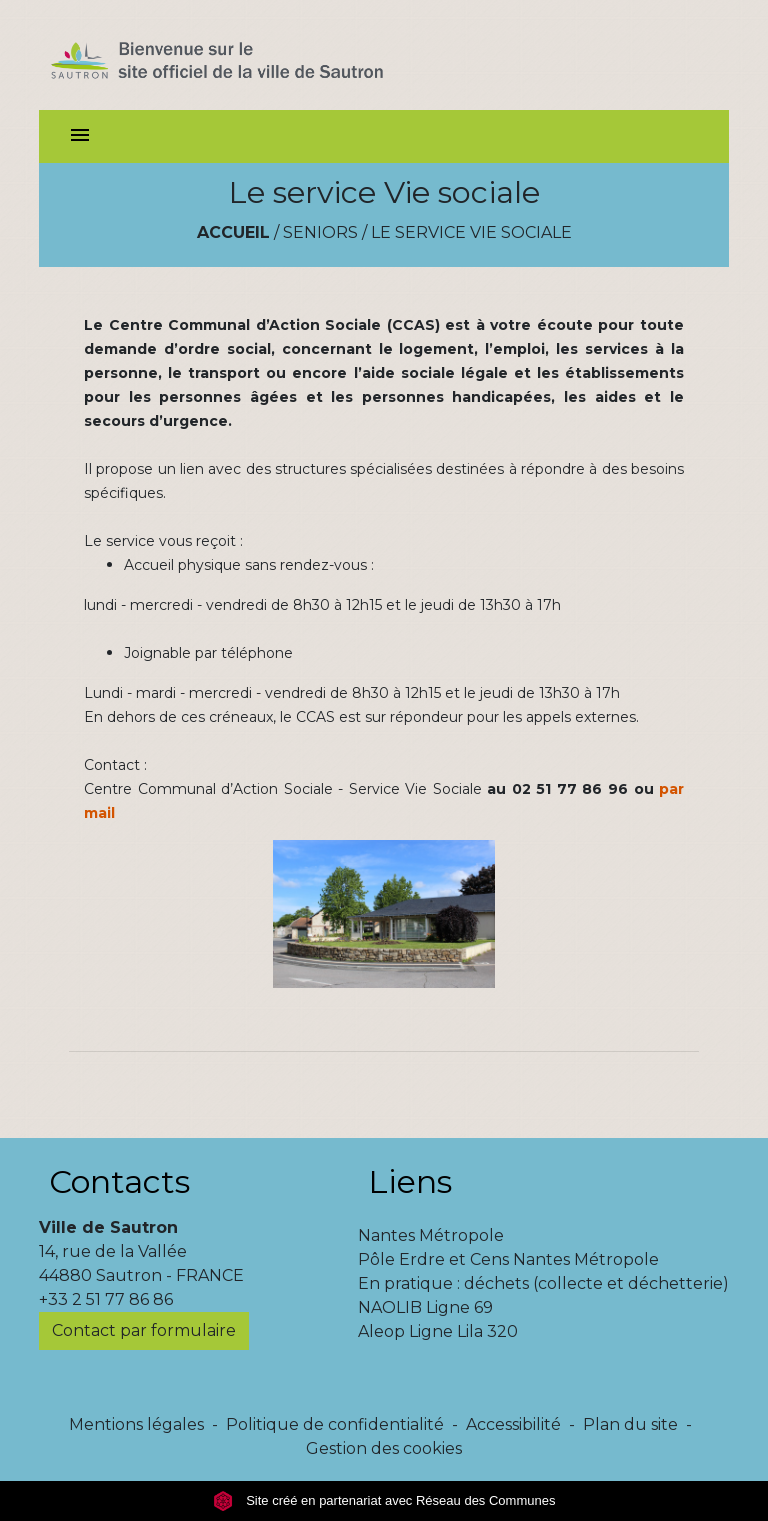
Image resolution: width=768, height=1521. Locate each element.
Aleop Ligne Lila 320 (438, 1331)
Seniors (320, 232)
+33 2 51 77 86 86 (106, 1299)
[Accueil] (252, 55)
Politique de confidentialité (335, 1424)
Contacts (119, 1181)
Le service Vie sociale (471, 232)
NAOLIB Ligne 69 (425, 1307)
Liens (410, 1181)
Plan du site (630, 1424)
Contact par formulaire (144, 1330)
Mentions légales (136, 1424)
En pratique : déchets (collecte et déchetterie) (543, 1283)
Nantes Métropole (431, 1235)
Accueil (233, 232)
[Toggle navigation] (80, 136)
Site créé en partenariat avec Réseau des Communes (384, 1500)
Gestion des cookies (384, 1448)
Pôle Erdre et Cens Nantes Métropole (508, 1259)
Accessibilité (513, 1424)
